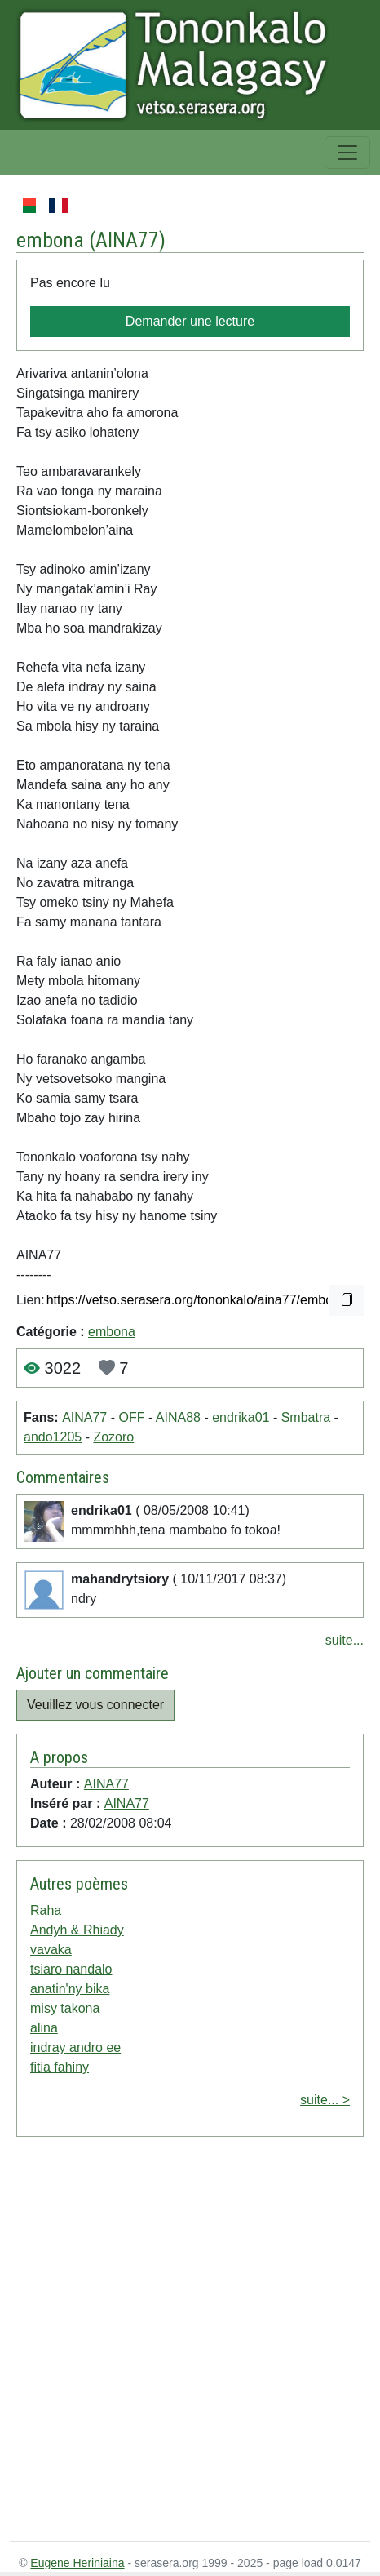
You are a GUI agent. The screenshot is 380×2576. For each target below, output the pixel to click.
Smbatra (305, 1417)
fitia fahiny (59, 2067)
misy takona (64, 2008)
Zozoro (113, 1437)
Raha (45, 1910)
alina (44, 2028)
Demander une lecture (190, 321)
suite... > (325, 2100)
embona (111, 1332)
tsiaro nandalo (71, 1969)
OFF (131, 1417)
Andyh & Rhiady (77, 1930)
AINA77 (127, 240)
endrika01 (240, 1417)
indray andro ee (75, 2047)
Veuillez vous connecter (95, 1705)
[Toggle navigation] (347, 152)
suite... (344, 1640)
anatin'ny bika (69, 1989)
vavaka (51, 1949)
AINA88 (178, 1417)
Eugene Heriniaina (77, 2562)
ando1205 (53, 1437)
